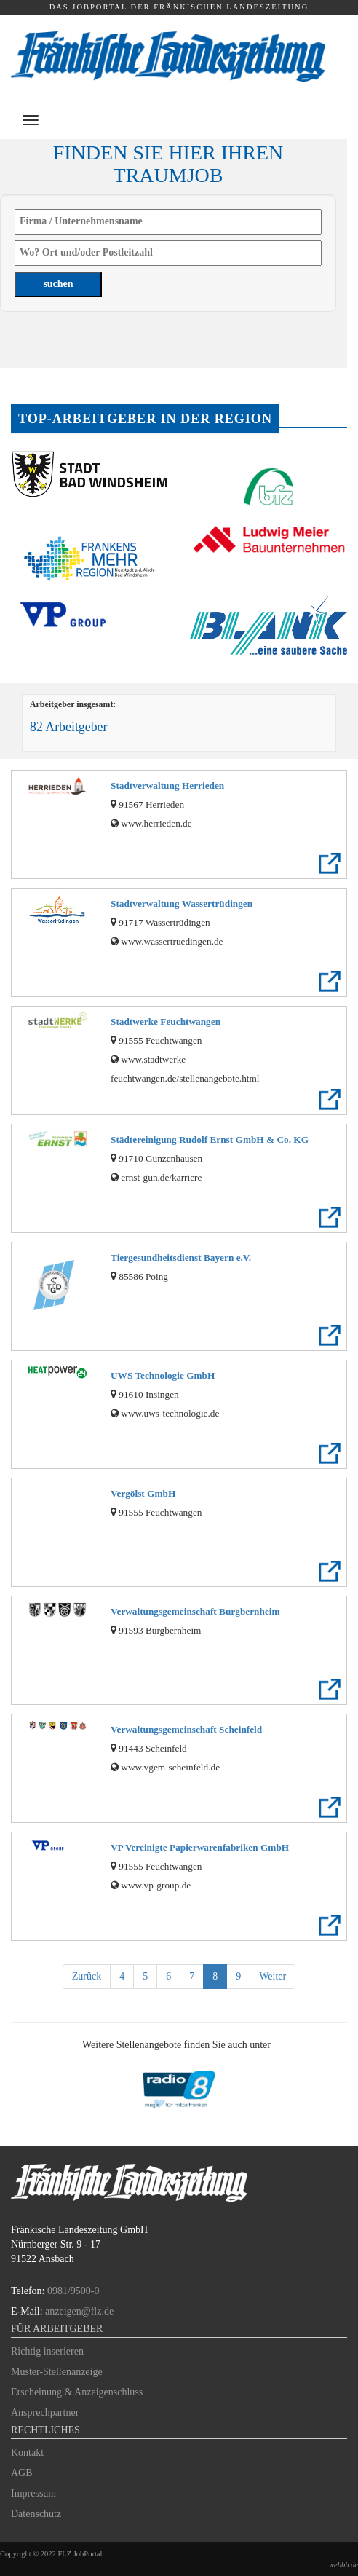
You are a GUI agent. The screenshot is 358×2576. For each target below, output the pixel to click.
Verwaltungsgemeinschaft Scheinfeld (186, 1729)
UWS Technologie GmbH (163, 1375)
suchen (58, 283)
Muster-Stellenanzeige (57, 2371)
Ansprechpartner (45, 2412)
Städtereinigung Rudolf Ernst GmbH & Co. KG (210, 1139)
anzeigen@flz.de (79, 2311)
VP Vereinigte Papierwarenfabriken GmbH (200, 1847)
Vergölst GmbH (143, 1493)
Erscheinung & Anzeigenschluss (77, 2392)
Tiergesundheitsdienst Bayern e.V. (181, 1257)
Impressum (33, 2493)
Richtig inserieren (47, 2351)
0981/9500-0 (73, 2290)
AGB (22, 2472)
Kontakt (27, 2452)
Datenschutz (36, 2513)
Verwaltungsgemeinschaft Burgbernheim (195, 1611)
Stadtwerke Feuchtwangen (165, 1021)
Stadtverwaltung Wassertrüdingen (181, 903)
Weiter (272, 1976)
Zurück (86, 1976)
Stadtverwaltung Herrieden (167, 785)
